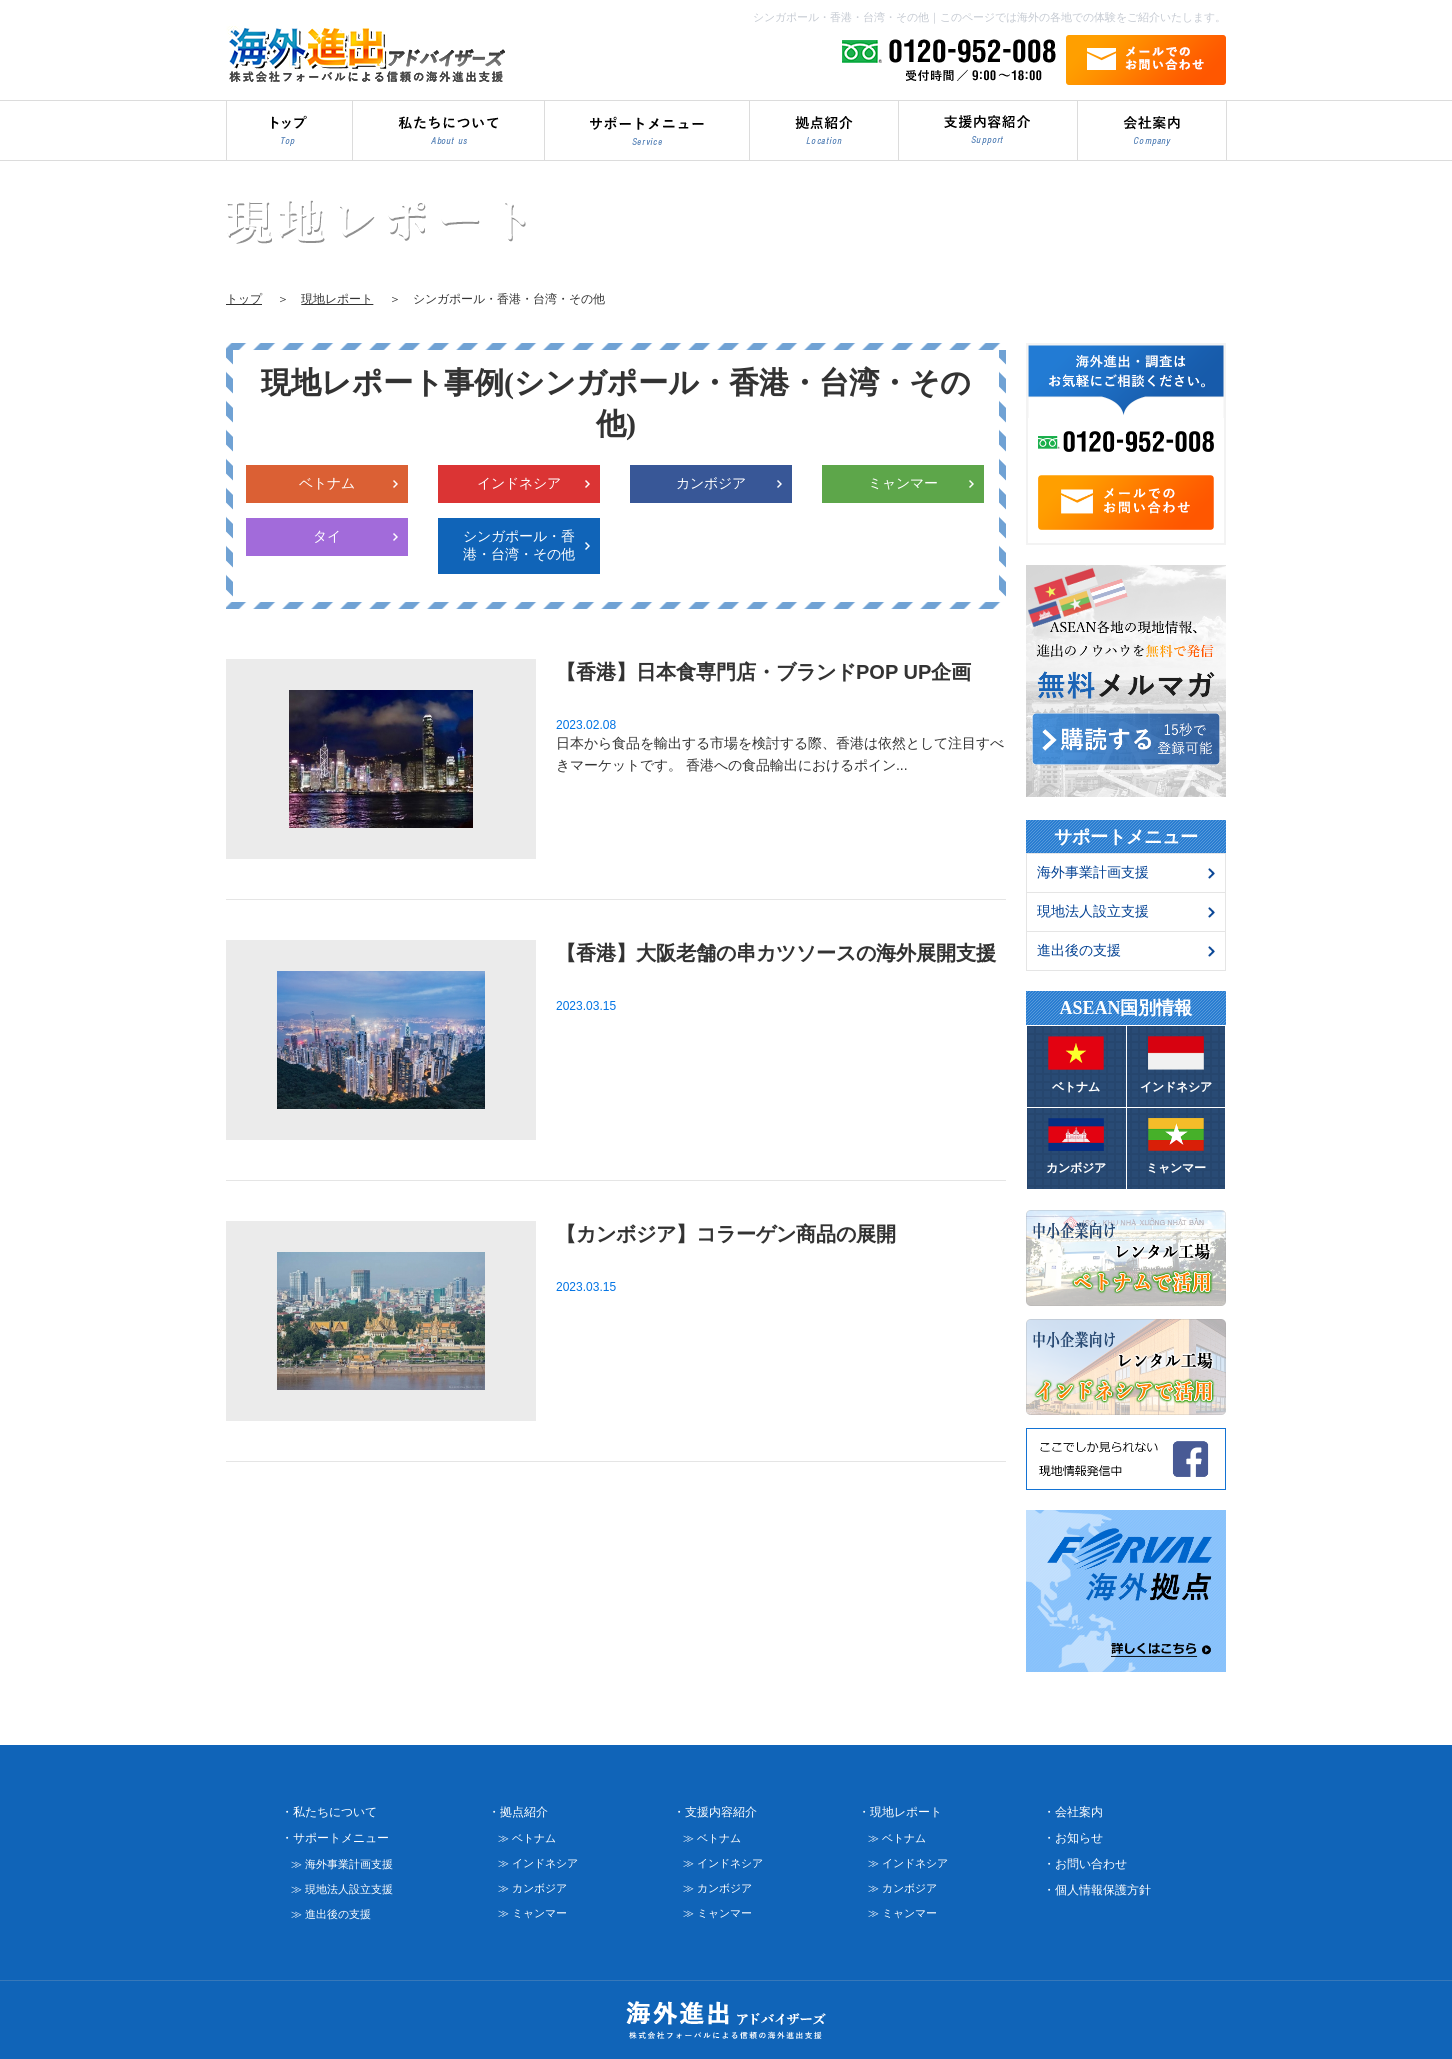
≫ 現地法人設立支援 (342, 1882)
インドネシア (519, 483)
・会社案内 (1073, 1805)
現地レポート (337, 299)
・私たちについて (329, 1805)
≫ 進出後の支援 (331, 1907)
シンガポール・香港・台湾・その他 (519, 545)
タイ (327, 536)
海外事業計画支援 (1093, 872)
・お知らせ (1073, 1831)
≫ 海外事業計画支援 (342, 1857)
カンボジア (711, 483)
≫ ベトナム (527, 1831)
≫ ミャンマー (532, 1906)
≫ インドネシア (538, 1856)
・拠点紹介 (518, 1805)
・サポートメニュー (335, 1831)
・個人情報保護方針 (1097, 1883)
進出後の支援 (1079, 950)
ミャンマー (903, 483)
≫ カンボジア (532, 1881)
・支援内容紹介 (715, 1805)
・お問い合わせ (1085, 1857)
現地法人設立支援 (1093, 911)
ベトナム (327, 483)
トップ (244, 299)
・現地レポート (900, 1805)
